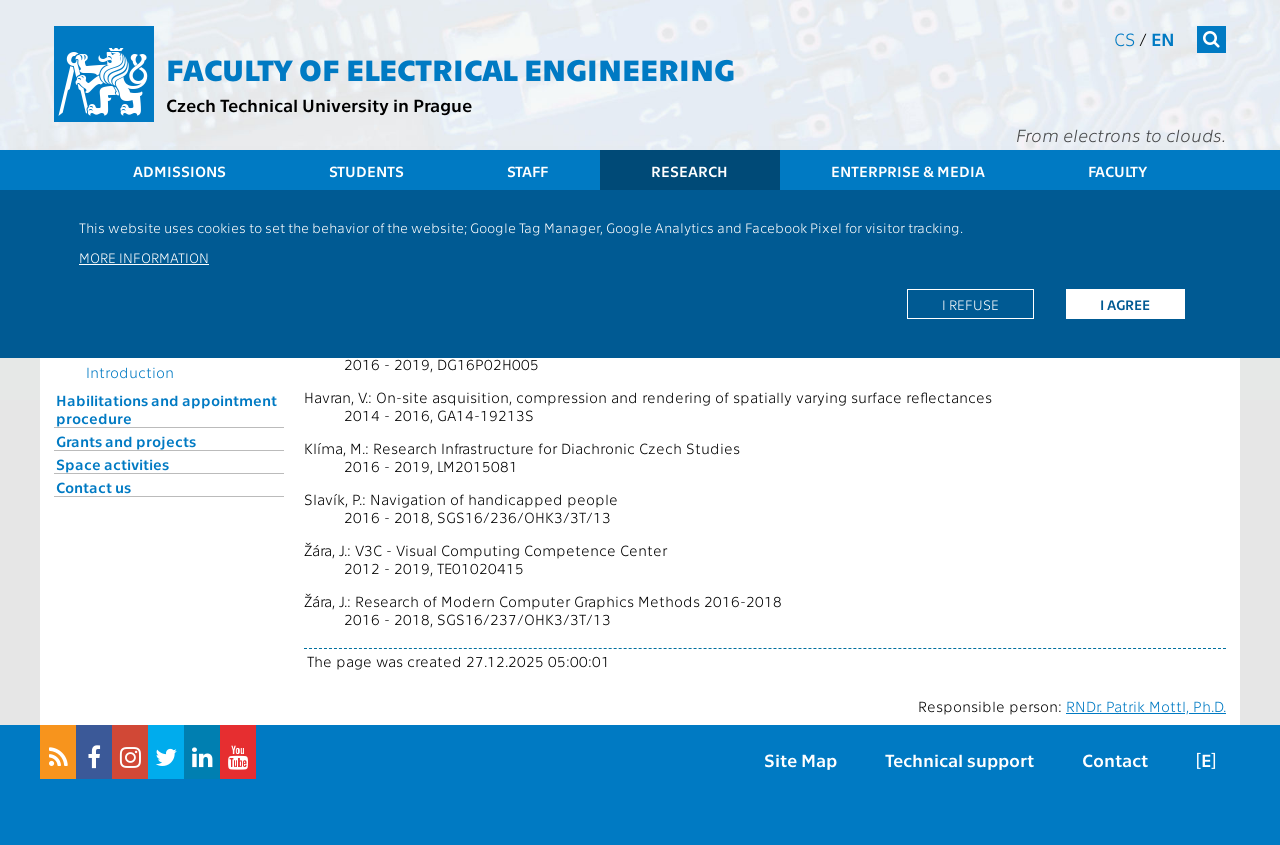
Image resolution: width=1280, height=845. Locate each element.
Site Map (800, 759)
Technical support (959, 759)
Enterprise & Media (908, 171)
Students (366, 171)
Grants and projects (126, 441)
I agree (1125, 304)
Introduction (130, 372)
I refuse (970, 304)
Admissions (179, 171)
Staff (527, 171)
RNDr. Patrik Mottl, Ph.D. (1146, 706)
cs (1124, 38)
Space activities (112, 464)
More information (144, 257)
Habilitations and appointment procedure (166, 409)
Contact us (93, 487)
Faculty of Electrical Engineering (450, 68)
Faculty (1117, 171)
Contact (1115, 759)
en (1163, 38)
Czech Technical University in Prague (319, 104)
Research (689, 171)
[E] (1206, 759)
